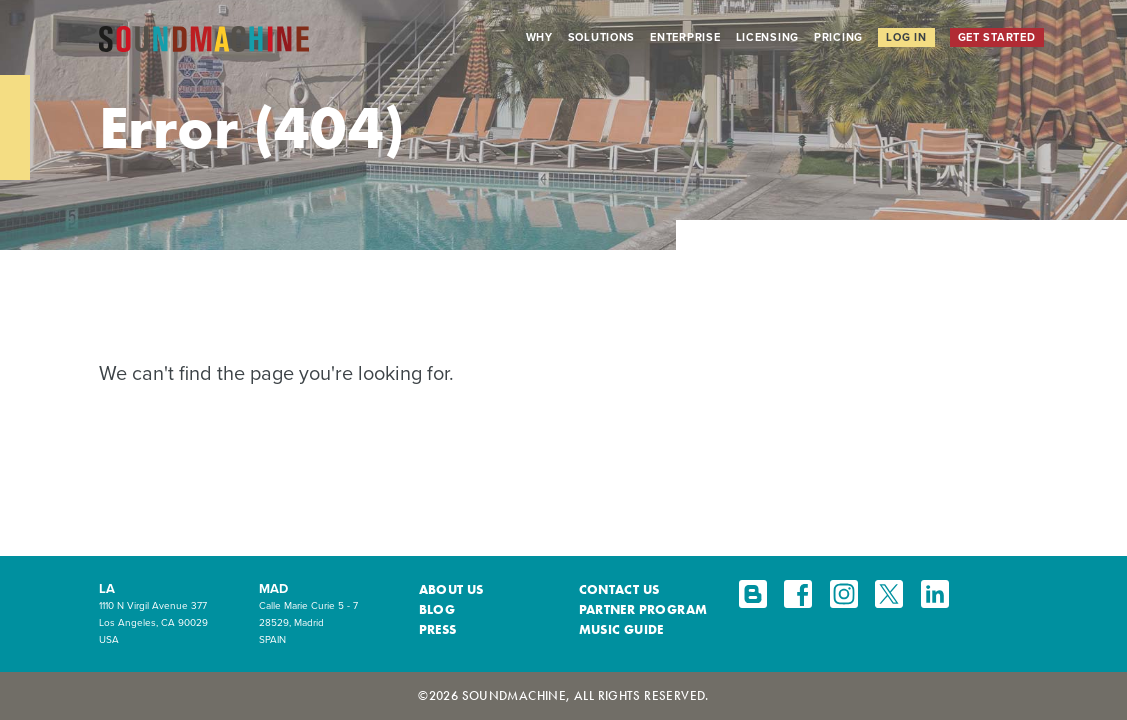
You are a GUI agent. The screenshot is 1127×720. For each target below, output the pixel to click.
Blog (437, 609)
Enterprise (685, 37)
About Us (451, 589)
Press (438, 629)
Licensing (768, 37)
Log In (906, 37)
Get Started (997, 37)
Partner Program (643, 609)
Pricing (838, 37)
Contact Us (619, 589)
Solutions (602, 37)
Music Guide (621, 629)
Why (539, 37)
